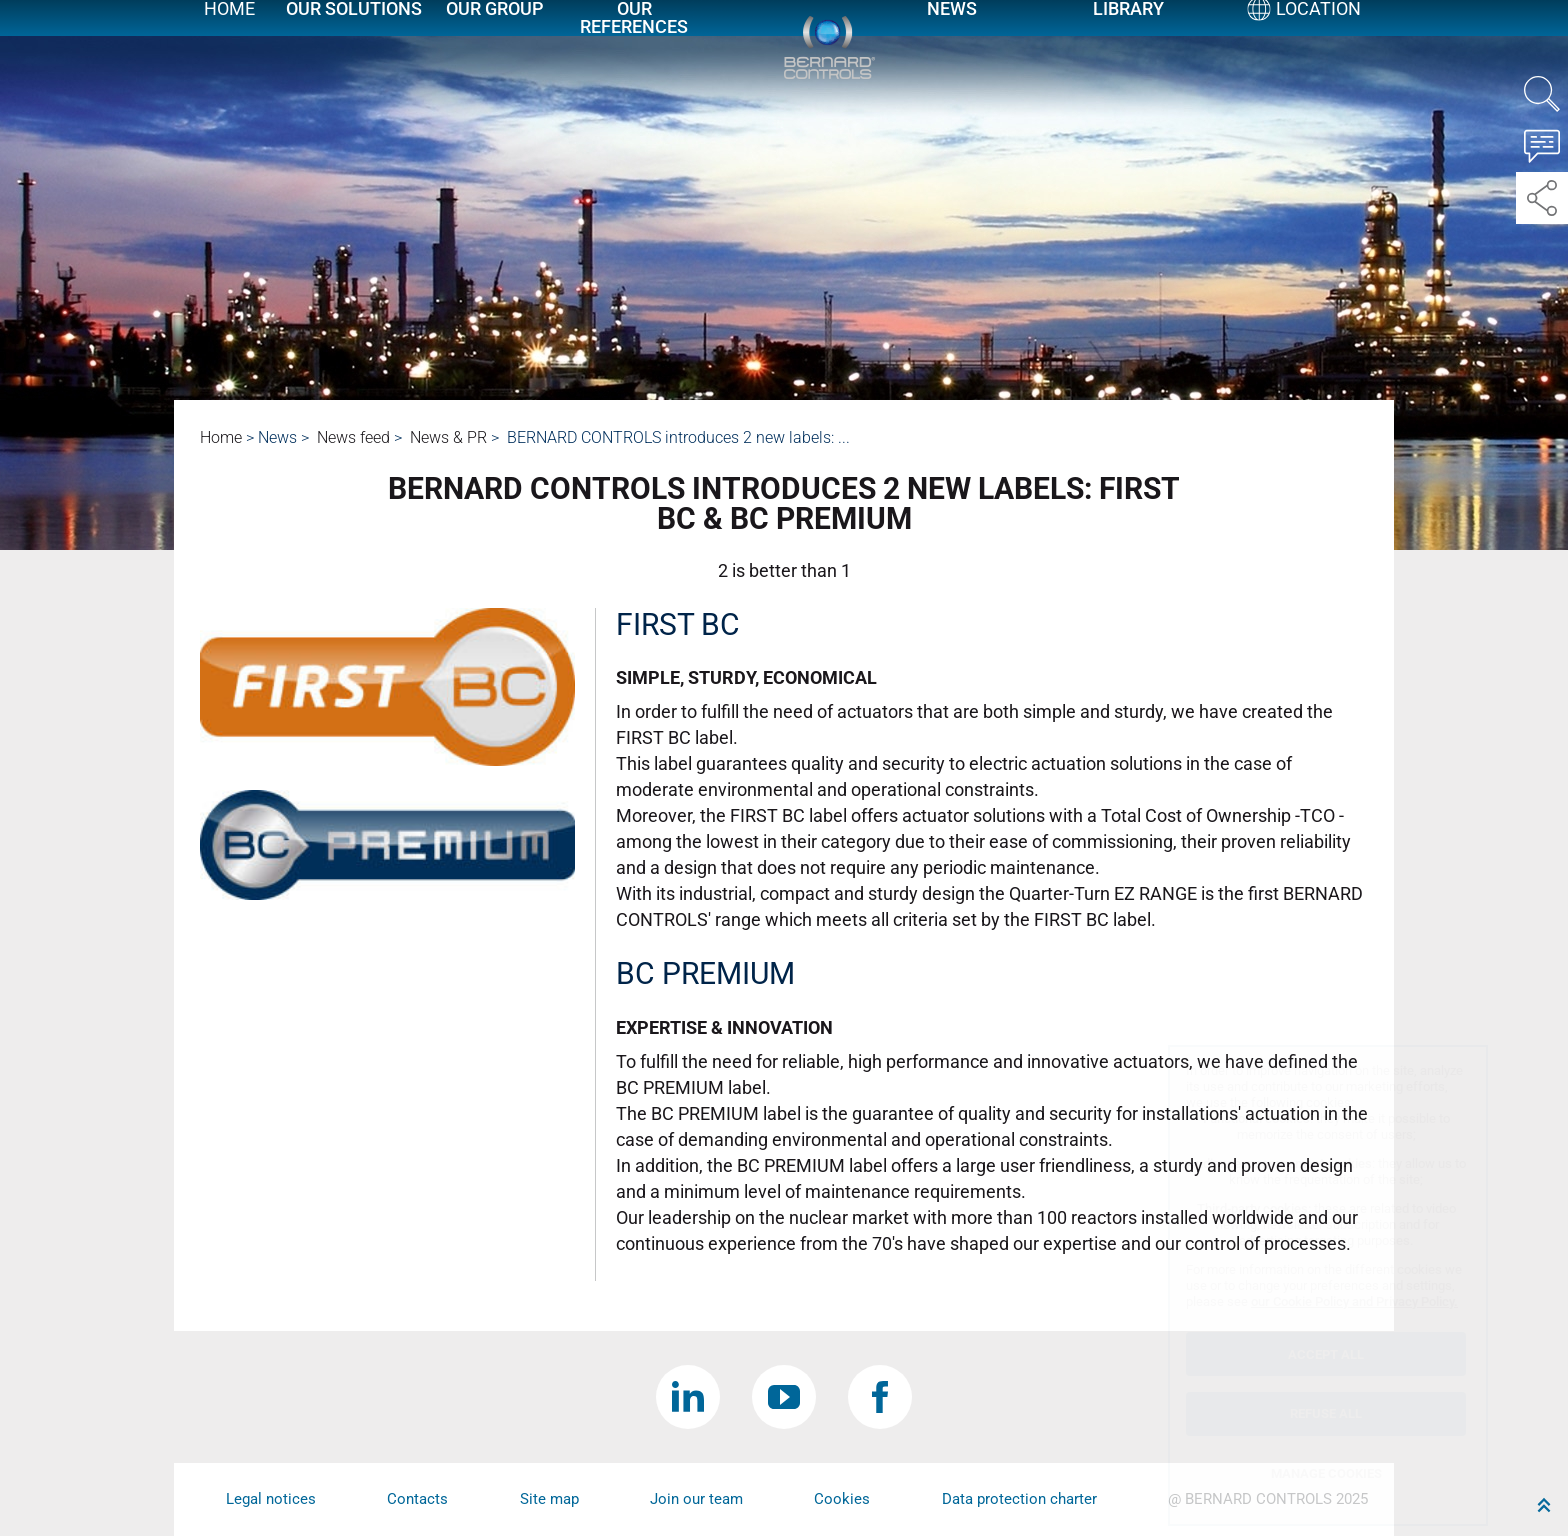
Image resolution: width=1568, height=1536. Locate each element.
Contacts (417, 1499)
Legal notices (271, 1499)
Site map (549, 1499)
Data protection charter (1019, 1499)
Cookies (842, 1499)
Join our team (696, 1499)
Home (229, 32)
